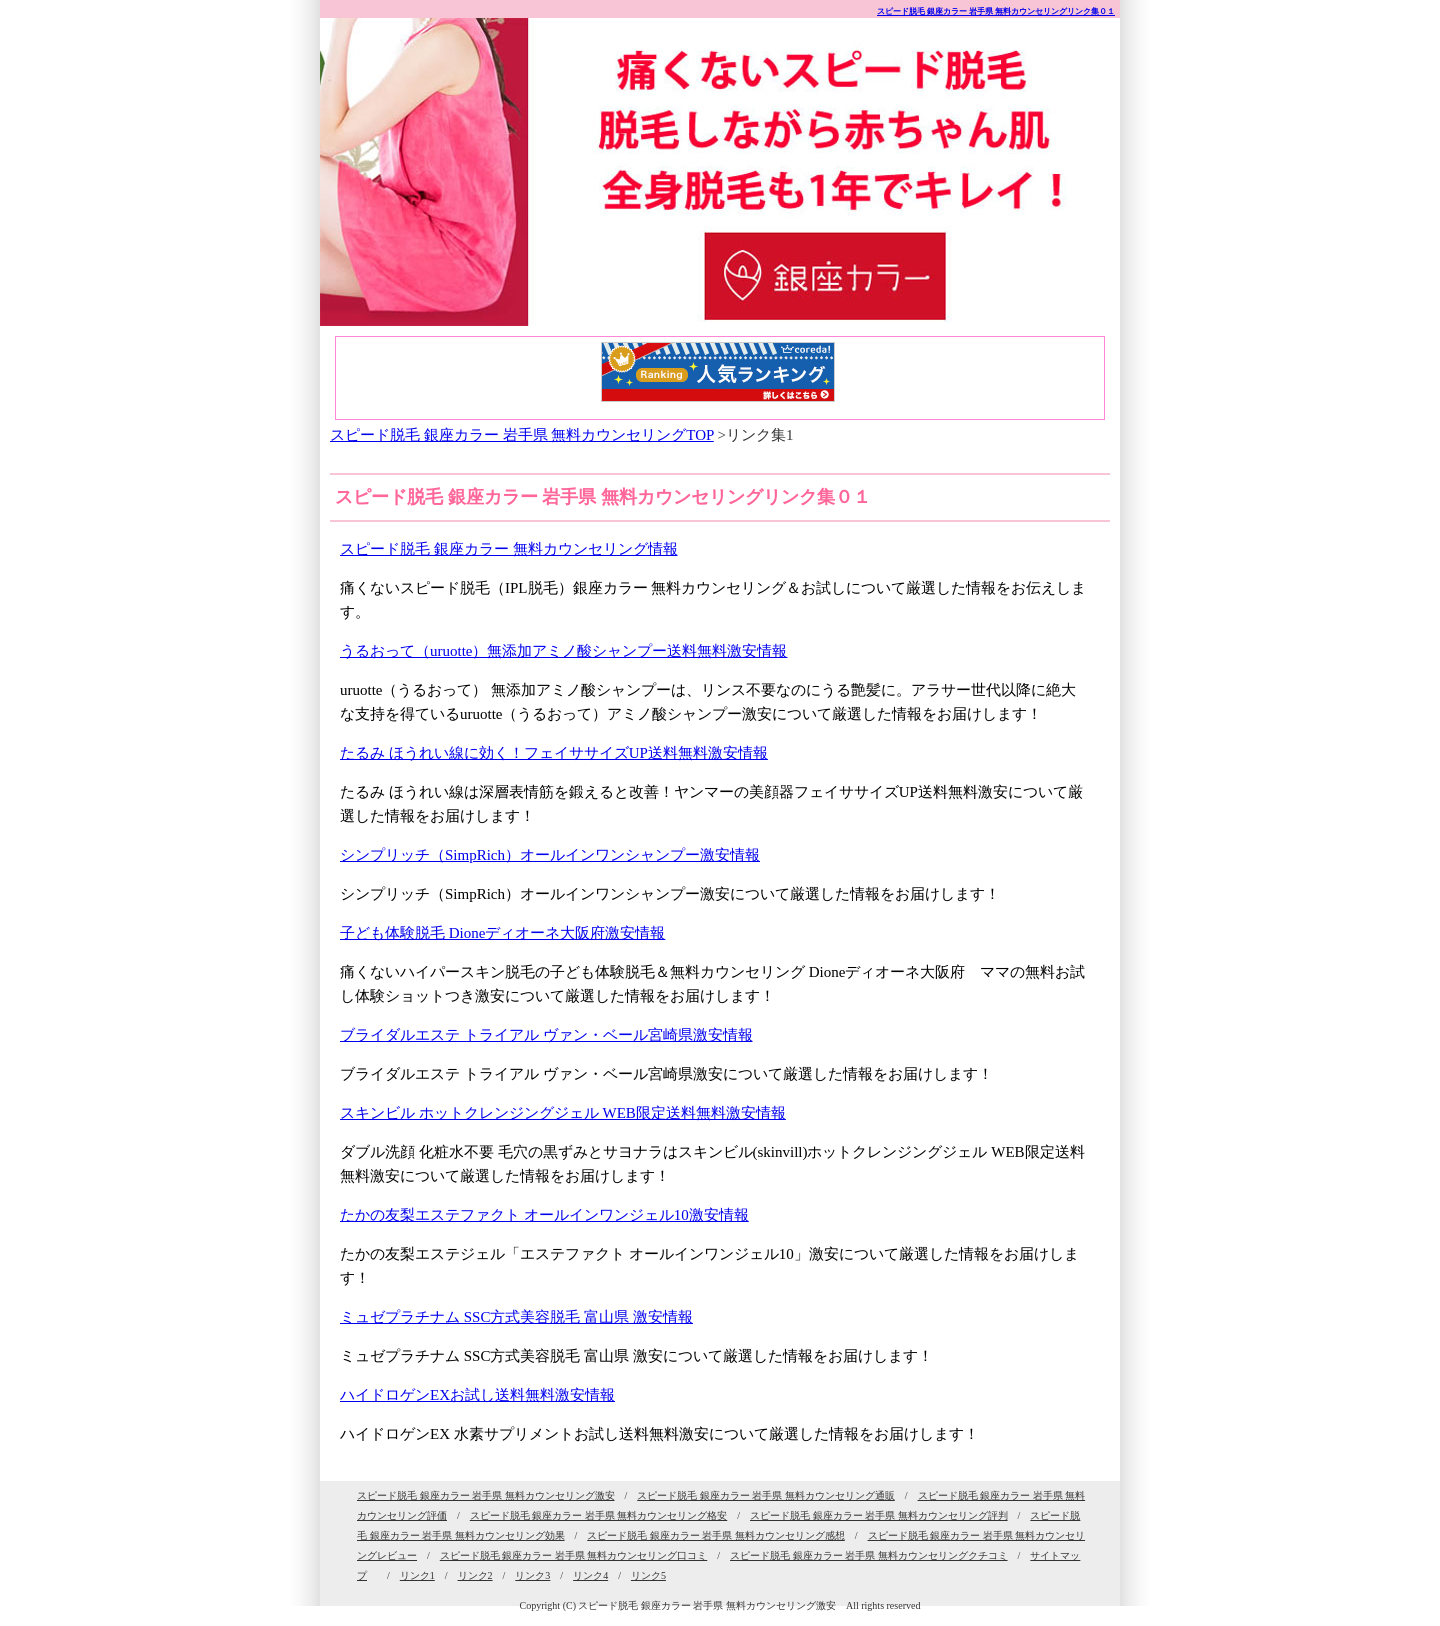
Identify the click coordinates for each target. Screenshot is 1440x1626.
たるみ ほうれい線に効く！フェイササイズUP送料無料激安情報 (554, 753)
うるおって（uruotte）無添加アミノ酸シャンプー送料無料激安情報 (564, 651)
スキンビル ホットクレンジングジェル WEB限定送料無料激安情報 (563, 1113)
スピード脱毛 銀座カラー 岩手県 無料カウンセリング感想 (716, 1535)
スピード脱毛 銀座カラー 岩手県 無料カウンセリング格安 (599, 1515)
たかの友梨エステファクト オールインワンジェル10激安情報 (544, 1215)
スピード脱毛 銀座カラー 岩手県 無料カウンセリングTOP (522, 435)
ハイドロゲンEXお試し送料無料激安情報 (477, 1395)
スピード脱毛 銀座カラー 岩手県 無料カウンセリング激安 (486, 1495)
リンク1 (417, 1575)
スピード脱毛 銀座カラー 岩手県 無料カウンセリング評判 (879, 1515)
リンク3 (532, 1575)
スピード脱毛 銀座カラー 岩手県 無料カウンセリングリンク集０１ (996, 11)
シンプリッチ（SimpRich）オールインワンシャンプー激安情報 (550, 855)
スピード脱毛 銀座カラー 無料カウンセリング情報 (509, 549)
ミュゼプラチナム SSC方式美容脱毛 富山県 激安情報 (516, 1317)
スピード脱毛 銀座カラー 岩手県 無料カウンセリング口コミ (574, 1555)
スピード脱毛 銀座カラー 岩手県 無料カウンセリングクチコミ (869, 1555)
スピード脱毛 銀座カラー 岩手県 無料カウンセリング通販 (766, 1495)
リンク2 (475, 1575)
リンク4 (590, 1575)
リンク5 (648, 1575)
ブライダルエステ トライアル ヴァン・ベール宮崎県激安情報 (546, 1035)
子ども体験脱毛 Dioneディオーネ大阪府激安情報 (502, 933)
